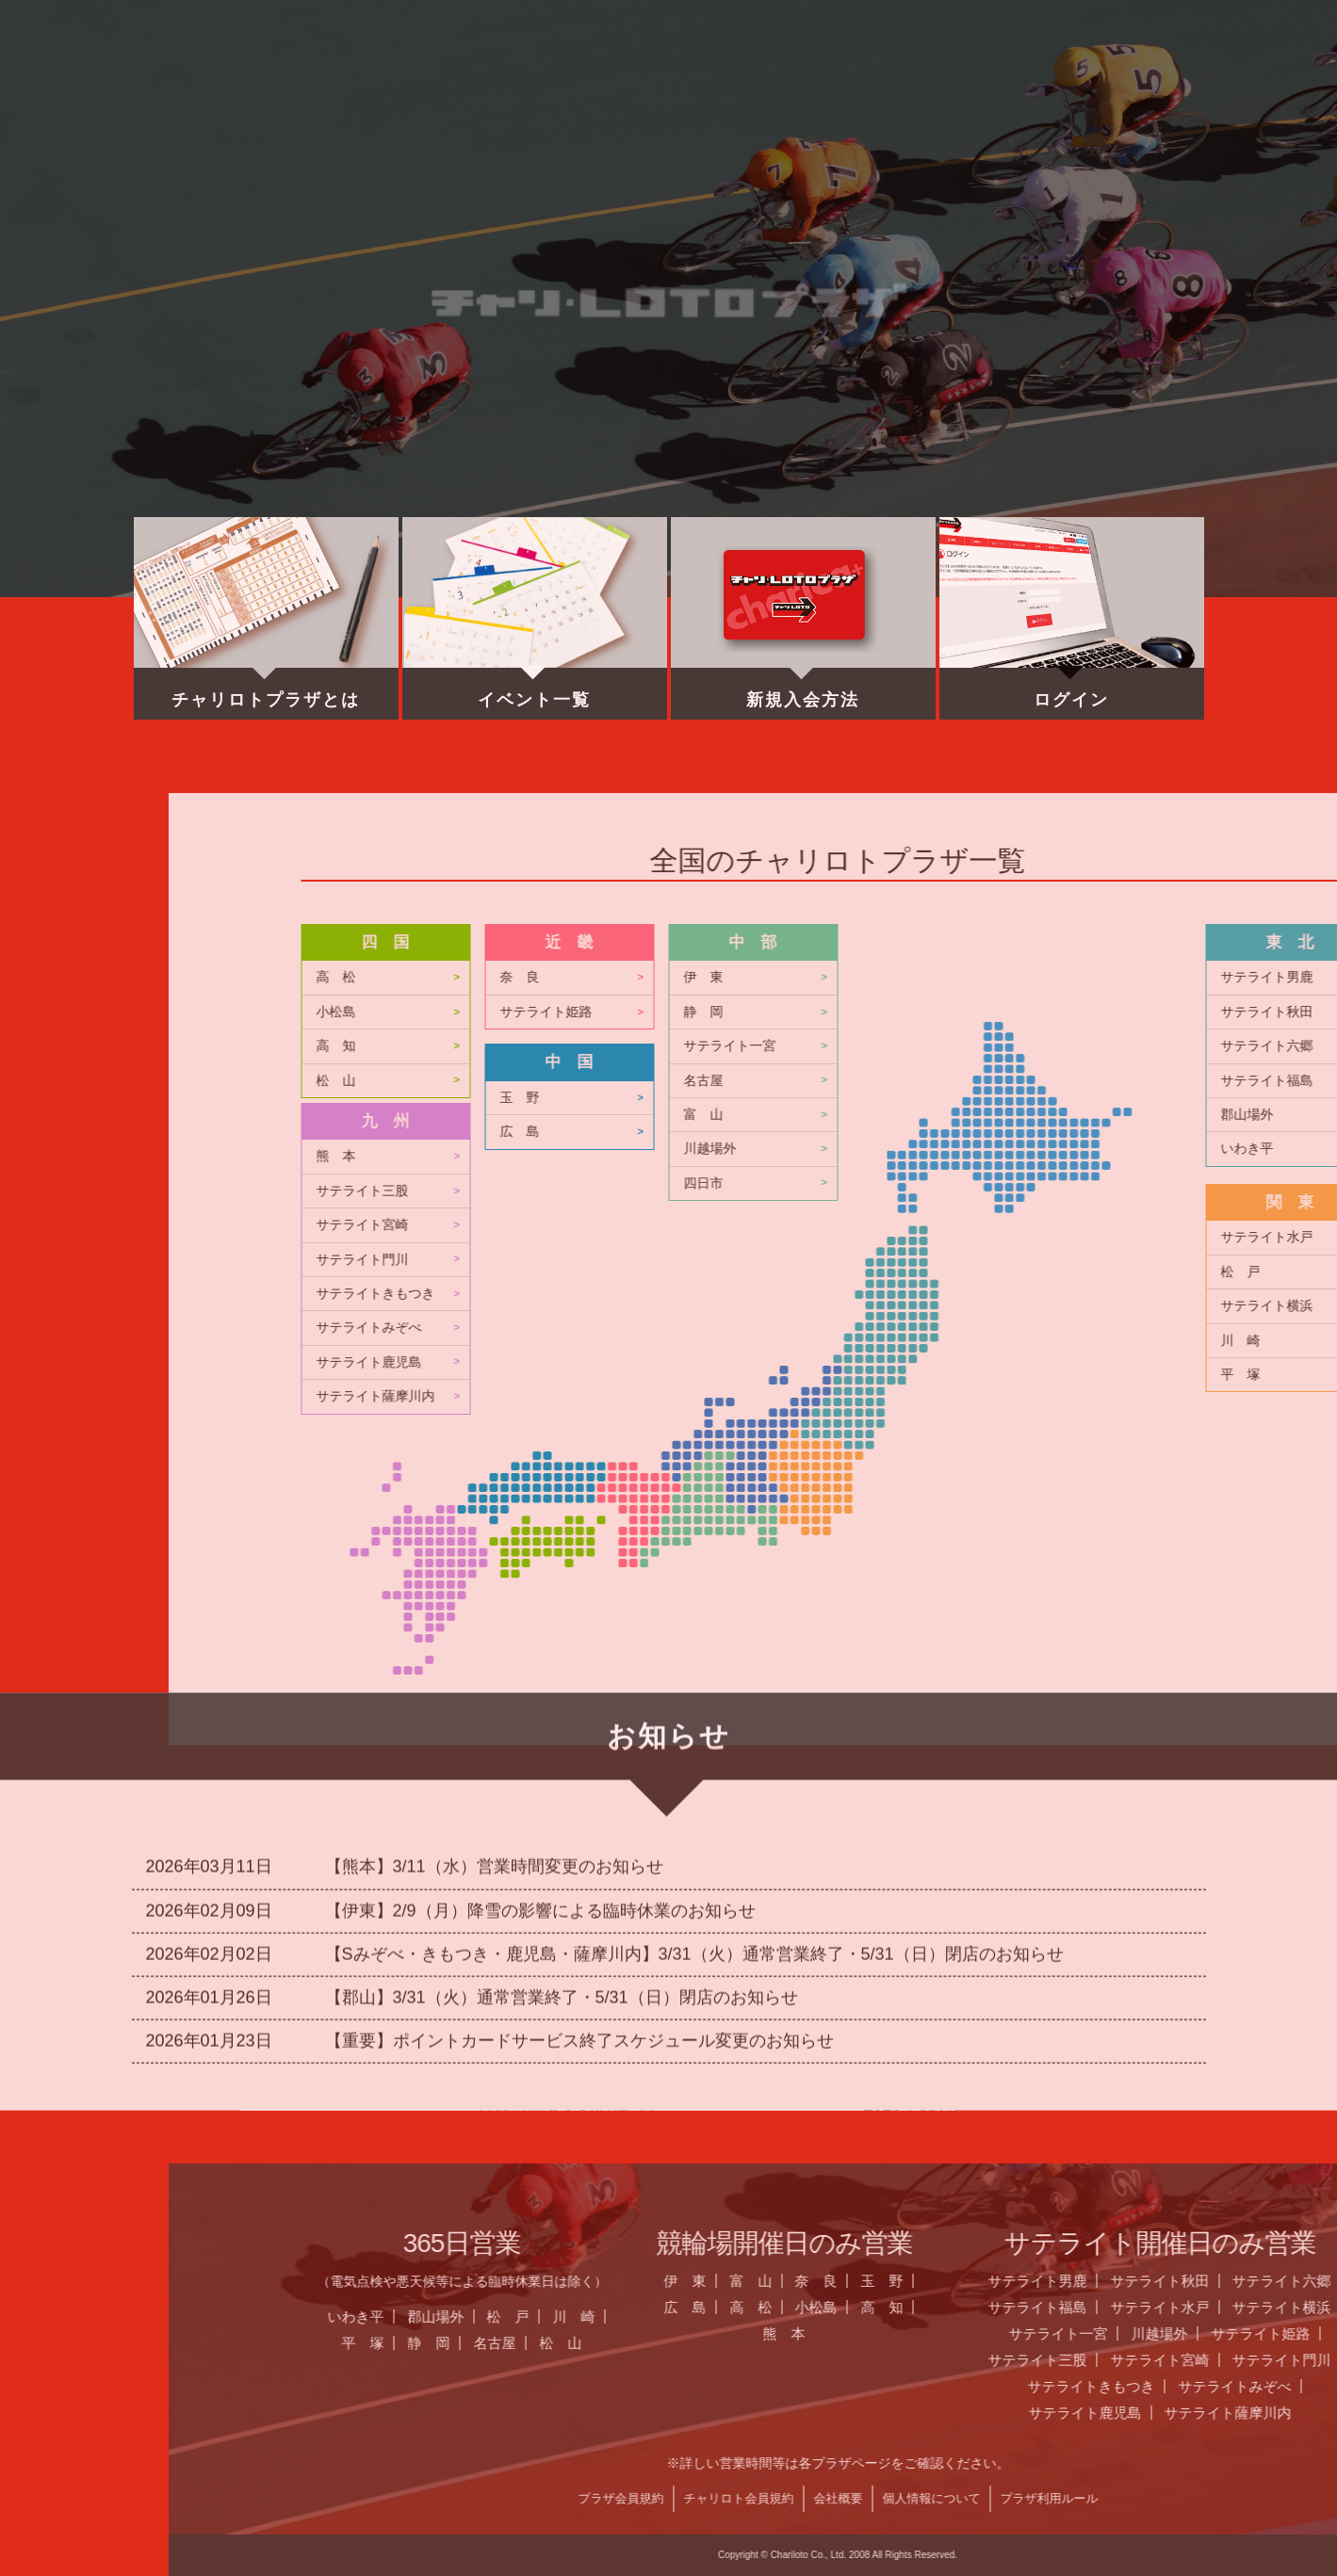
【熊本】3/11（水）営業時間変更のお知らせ (494, 1640)
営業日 (653, 80)
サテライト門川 (1084, 1260)
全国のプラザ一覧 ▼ (846, 80)
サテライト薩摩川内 (1097, 1396)
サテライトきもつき (1097, 1294)
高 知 (1058, 1046)
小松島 (1058, 1012)
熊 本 (1058, 1156)
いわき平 (1078, 2317)
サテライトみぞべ (1091, 1327)
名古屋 (1217, 2343)
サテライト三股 (1084, 1191)
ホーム (266, 80)
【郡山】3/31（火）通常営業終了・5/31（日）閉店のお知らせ (561, 1770)
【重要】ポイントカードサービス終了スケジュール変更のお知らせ (579, 1815)
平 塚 (1085, 2343)
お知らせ (459, 80)
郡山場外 (1158, 2317)
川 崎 (1296, 2317)
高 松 (1058, 977)
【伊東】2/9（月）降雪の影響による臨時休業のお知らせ (540, 1684)
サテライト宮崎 (1084, 1225)
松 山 (1058, 1081)
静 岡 (1151, 2343)
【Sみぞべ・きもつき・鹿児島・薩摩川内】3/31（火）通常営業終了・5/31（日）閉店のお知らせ (694, 1727)
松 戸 (1230, 2317)
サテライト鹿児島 (1091, 1362)
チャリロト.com (1040, 80)
